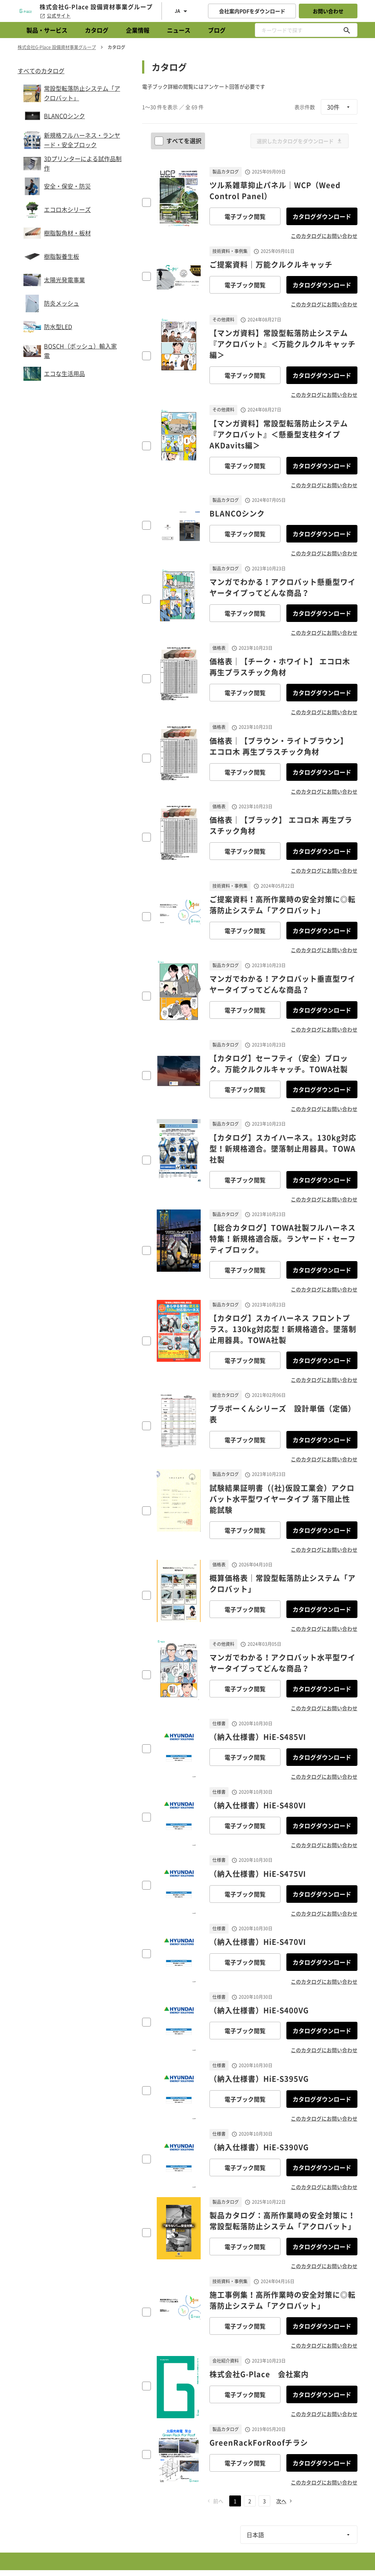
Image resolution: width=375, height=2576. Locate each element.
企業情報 (137, 30)
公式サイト (55, 15)
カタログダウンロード (322, 216)
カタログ (96, 30)
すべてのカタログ (41, 70)
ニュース (178, 30)
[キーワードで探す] (347, 30)
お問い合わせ (328, 11)
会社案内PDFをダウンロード (252, 11)
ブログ (217, 30)
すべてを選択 (178, 140)
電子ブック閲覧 (245, 216)
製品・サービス (46, 30)
